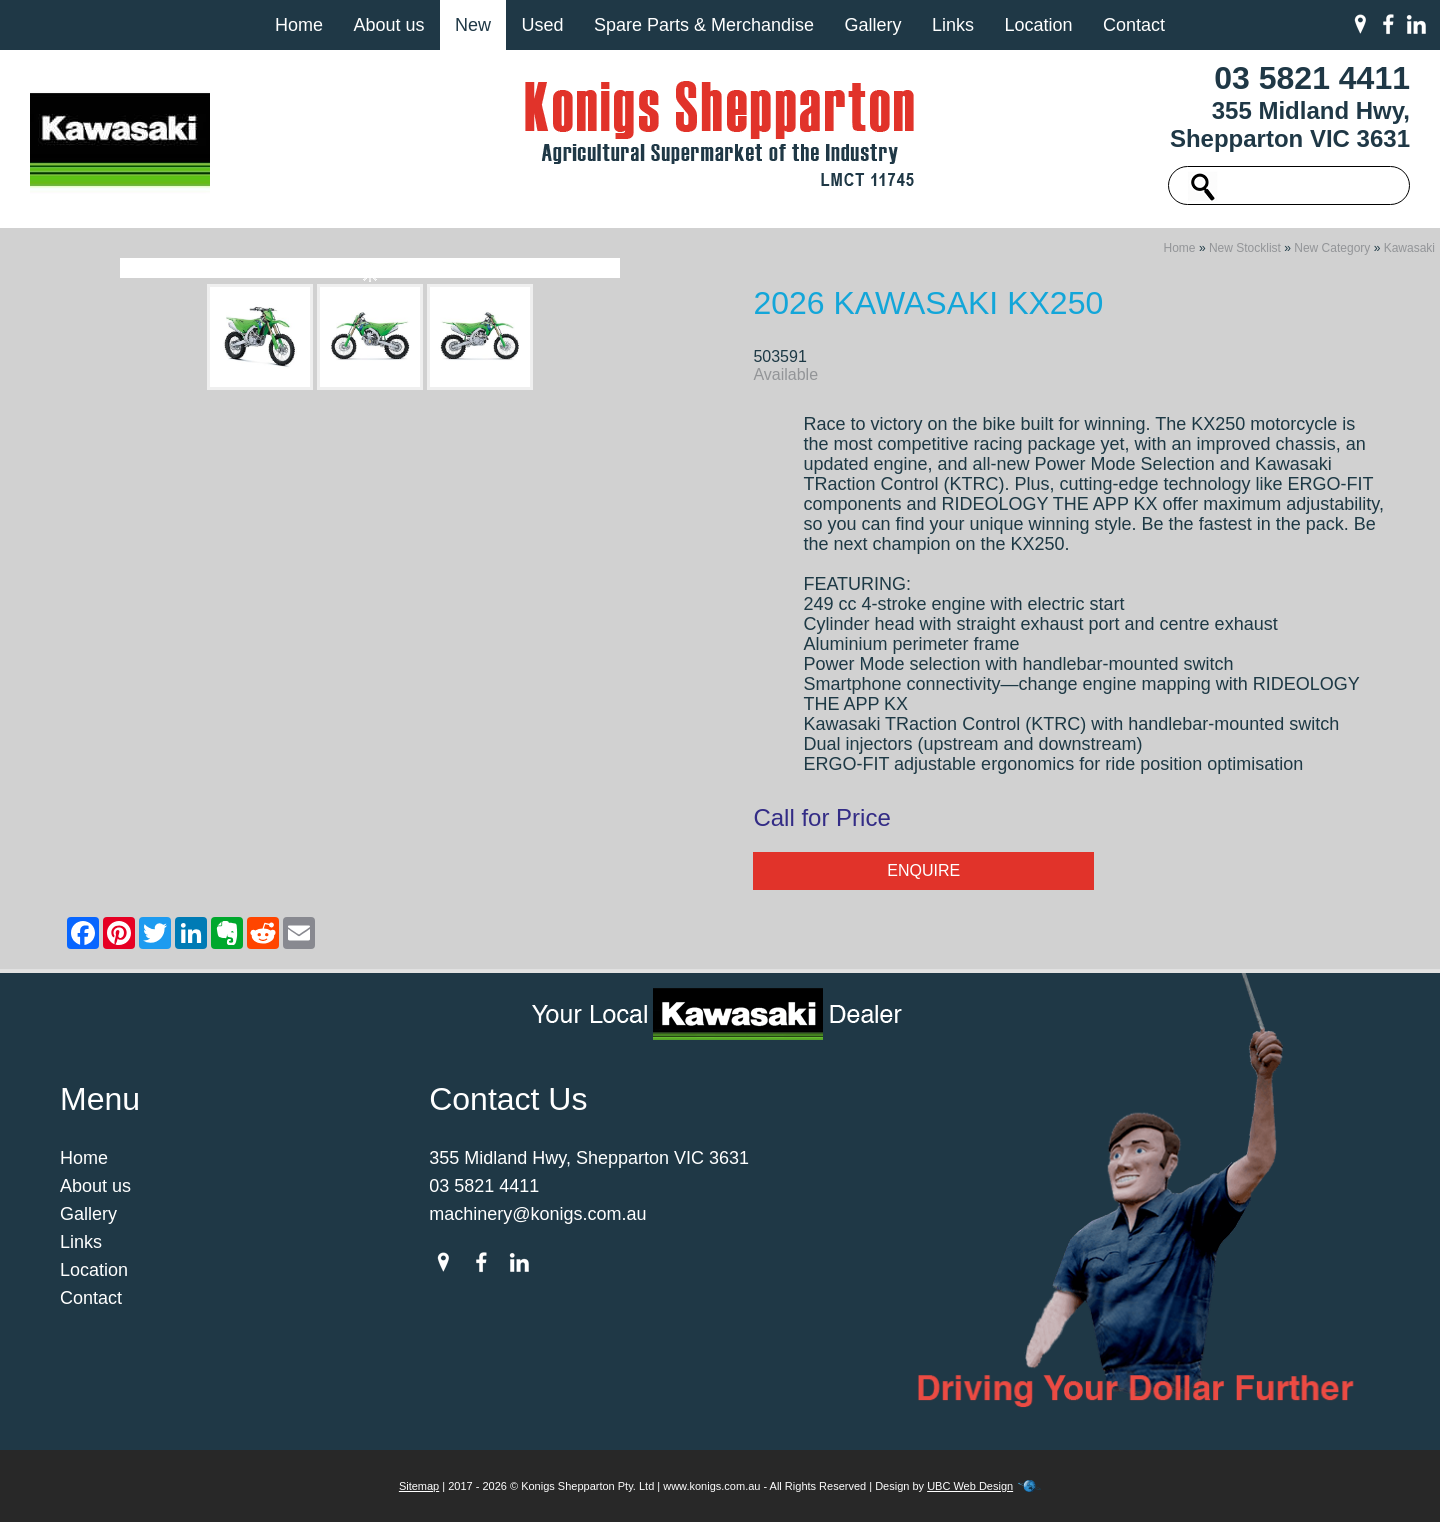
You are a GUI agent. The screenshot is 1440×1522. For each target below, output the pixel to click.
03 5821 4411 (1312, 78)
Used (542, 25)
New (473, 25)
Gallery (872, 25)
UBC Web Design (970, 1486)
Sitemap (419, 1486)
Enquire (923, 870)
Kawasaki (1409, 248)
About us (388, 25)
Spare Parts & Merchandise (704, 25)
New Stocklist (1245, 248)
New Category (1332, 248)
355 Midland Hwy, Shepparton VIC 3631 (1290, 124)
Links (953, 25)
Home (299, 25)
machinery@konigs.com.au (537, 1214)
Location (1038, 25)
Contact (1134, 25)
